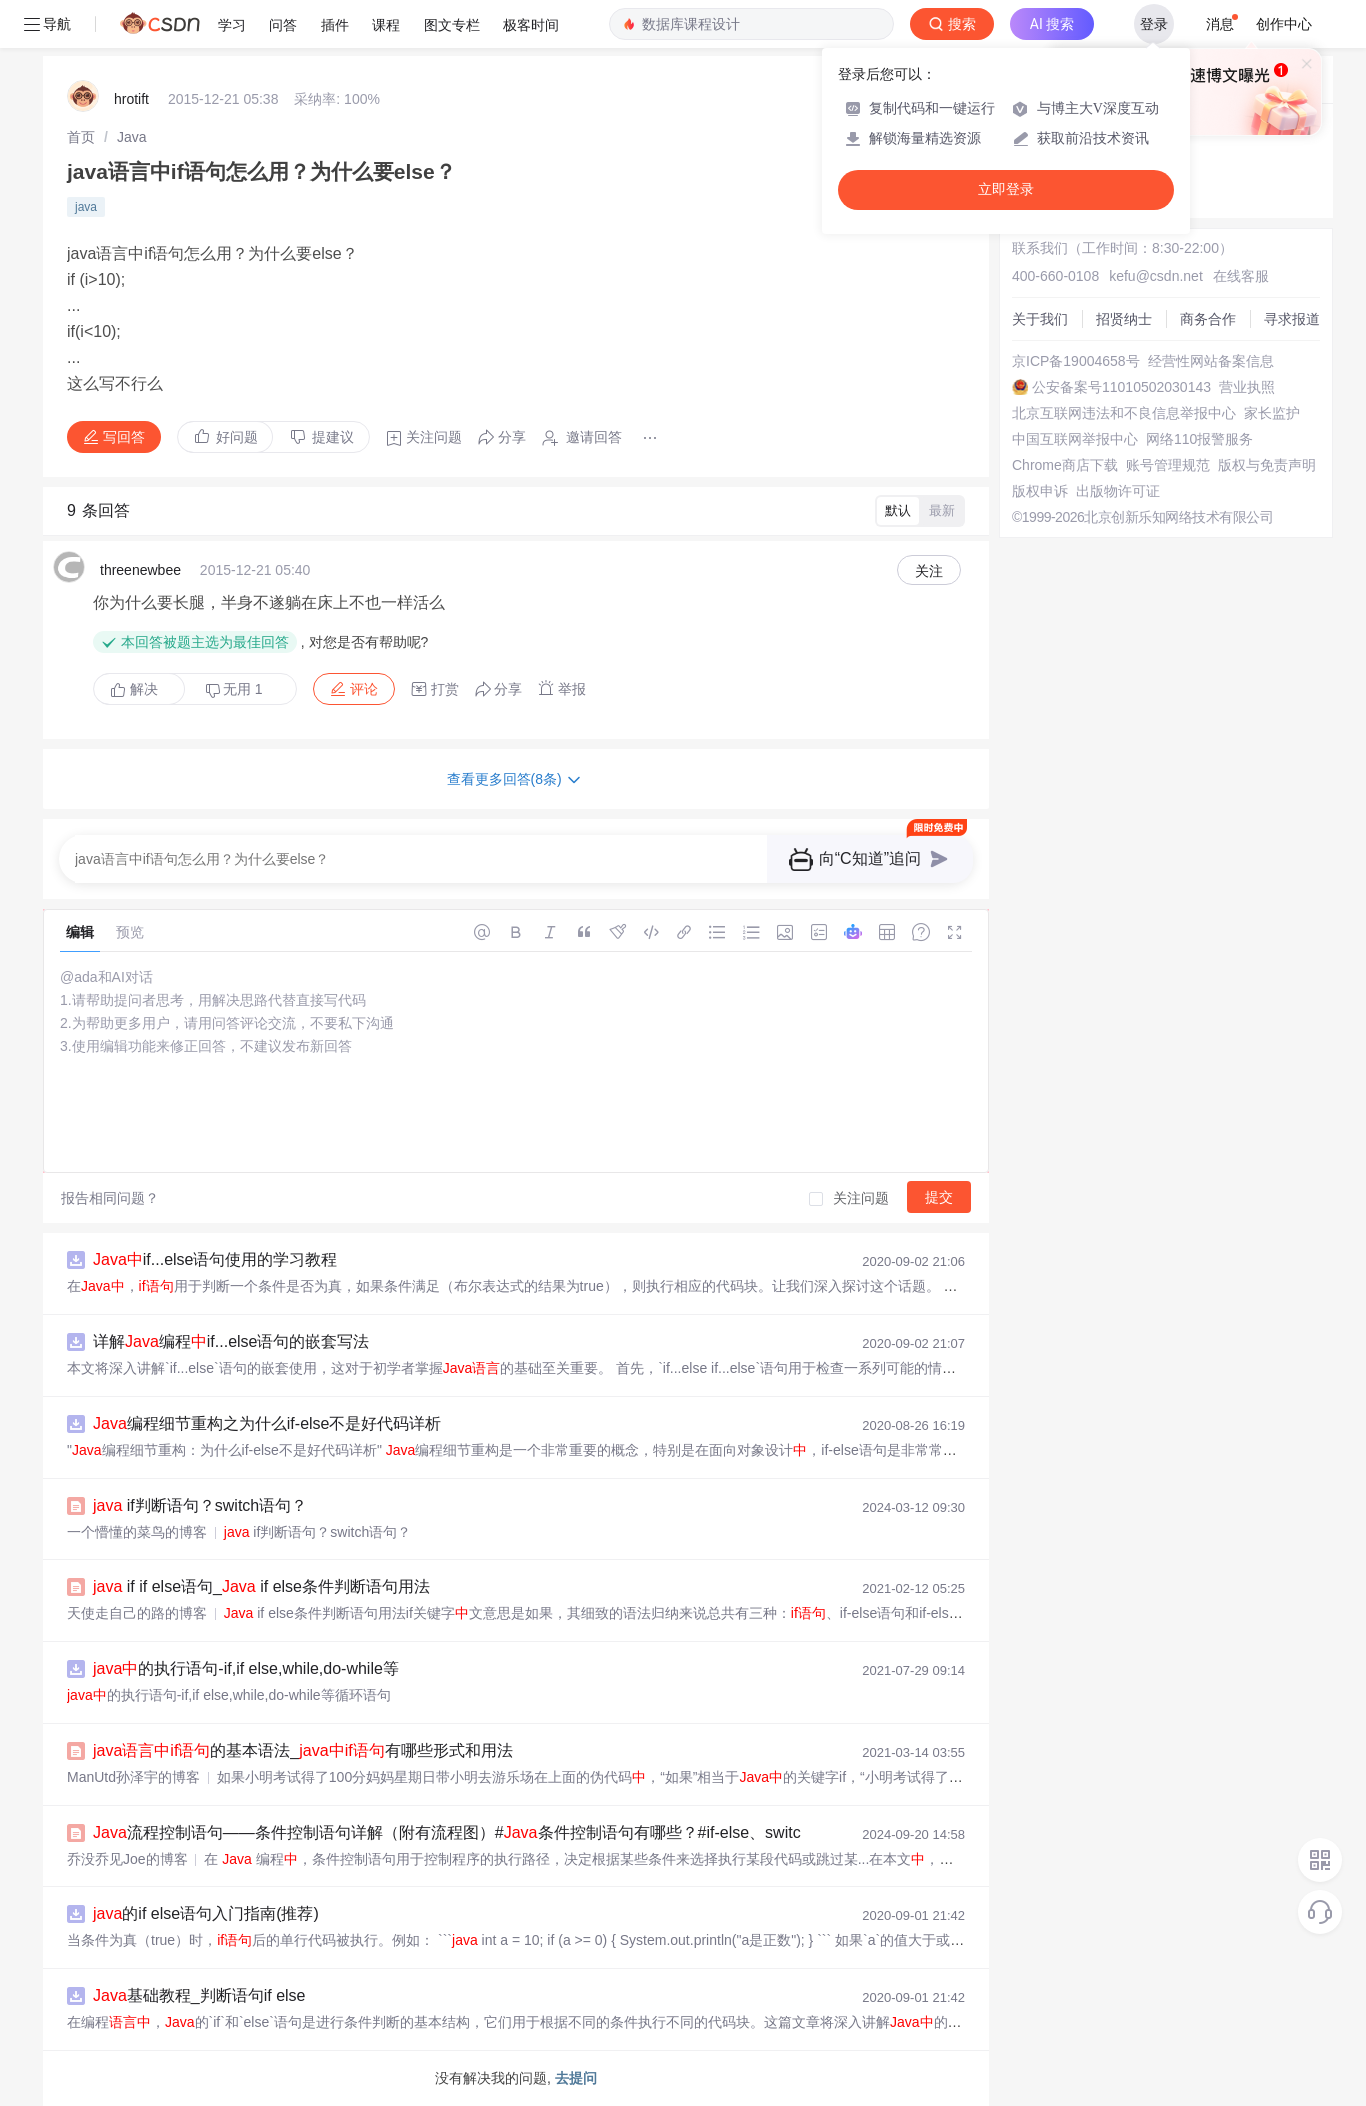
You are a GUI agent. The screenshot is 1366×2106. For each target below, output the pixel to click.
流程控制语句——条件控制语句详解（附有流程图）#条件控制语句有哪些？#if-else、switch (451, 1832)
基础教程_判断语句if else (199, 1995)
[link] (81, 137)
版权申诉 (1040, 491)
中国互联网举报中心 (1075, 439)
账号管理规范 (1168, 465)
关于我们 (1040, 319)
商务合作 (1208, 319)
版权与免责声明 (1267, 465)
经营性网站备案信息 (1211, 361)
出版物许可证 (1118, 491)
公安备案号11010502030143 (1121, 387)
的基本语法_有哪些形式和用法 (303, 1750)
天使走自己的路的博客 (137, 1613)
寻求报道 (1292, 319)
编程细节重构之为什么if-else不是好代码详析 (267, 1423)
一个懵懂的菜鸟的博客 (137, 1532)
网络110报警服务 (1199, 439)
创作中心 (1284, 24)
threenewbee (140, 570)
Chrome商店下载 (1065, 465)
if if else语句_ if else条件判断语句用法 (261, 1586)
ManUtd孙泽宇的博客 (133, 1777)
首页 (81, 137)
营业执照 (1247, 387)
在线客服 (1241, 276)
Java (132, 137)
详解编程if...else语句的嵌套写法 (231, 1341)
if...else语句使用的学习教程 (215, 1259)
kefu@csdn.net (1156, 276)
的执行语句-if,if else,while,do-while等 (246, 1668)
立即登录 (1006, 189)
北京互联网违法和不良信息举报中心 (1124, 413)
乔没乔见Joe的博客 (127, 1859)
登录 (1154, 24)
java (86, 207)
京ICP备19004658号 (1076, 361)
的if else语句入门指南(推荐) (206, 1913)
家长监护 (1272, 413)
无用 (234, 689)
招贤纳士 (1124, 319)
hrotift (131, 99)
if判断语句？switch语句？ (200, 1505)
